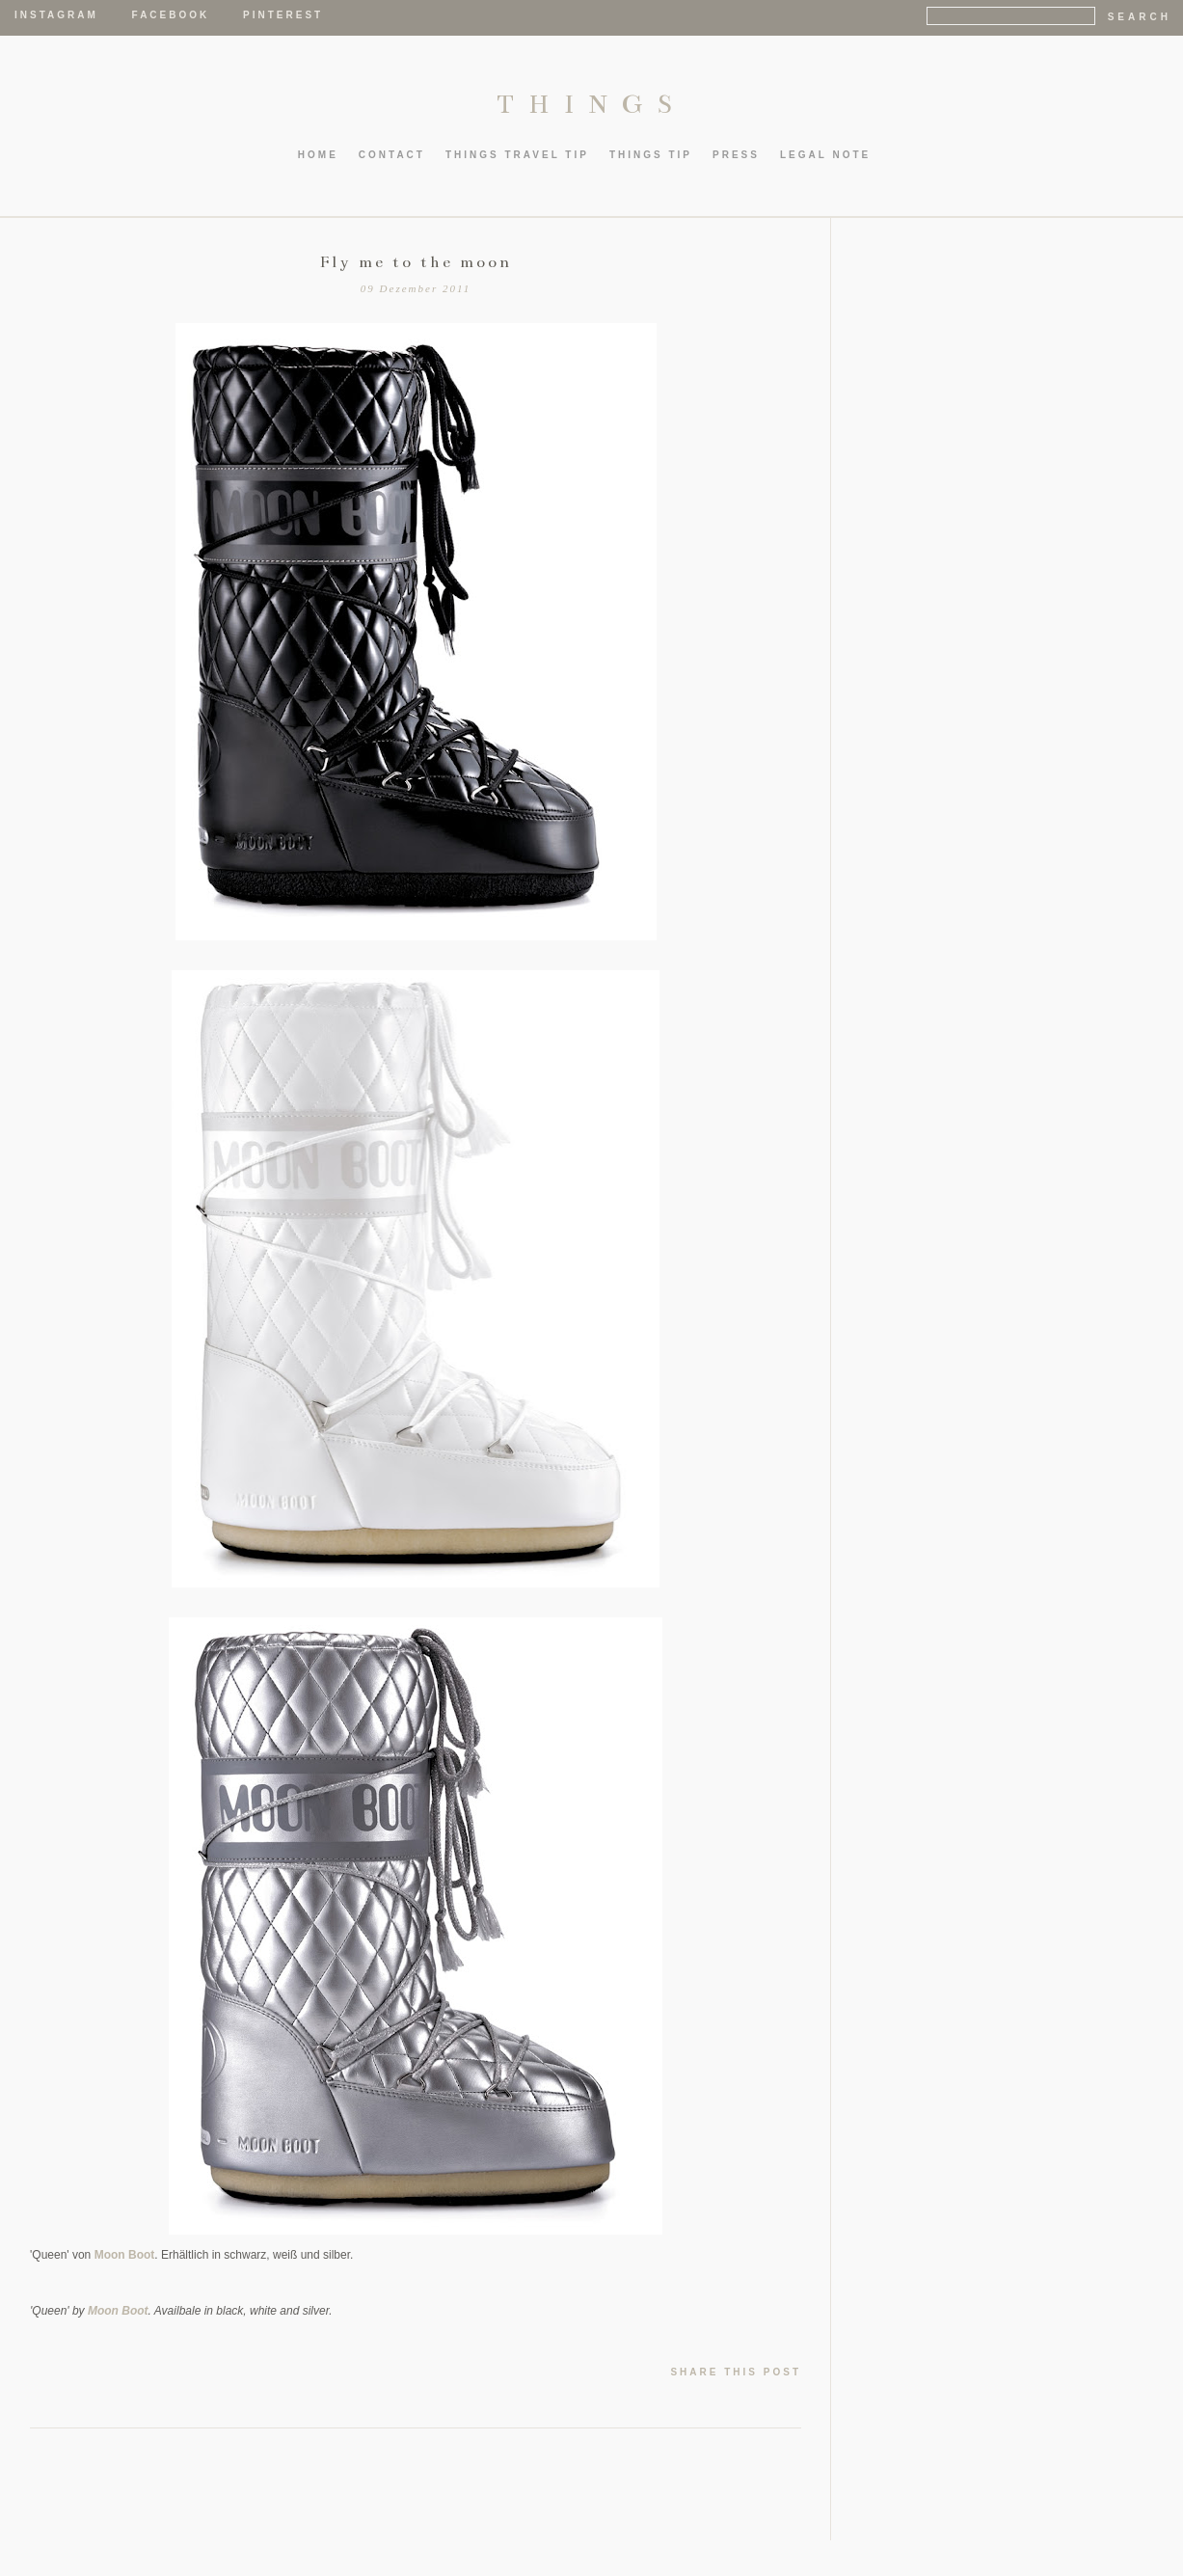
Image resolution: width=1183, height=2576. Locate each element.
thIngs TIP (650, 154)
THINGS (591, 104)
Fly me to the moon (416, 262)
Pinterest (283, 15)
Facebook (171, 15)
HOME (318, 154)
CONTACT (392, 154)
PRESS (736, 154)
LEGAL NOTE (825, 154)
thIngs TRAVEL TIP (517, 154)
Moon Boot (124, 2255)
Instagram (56, 15)
